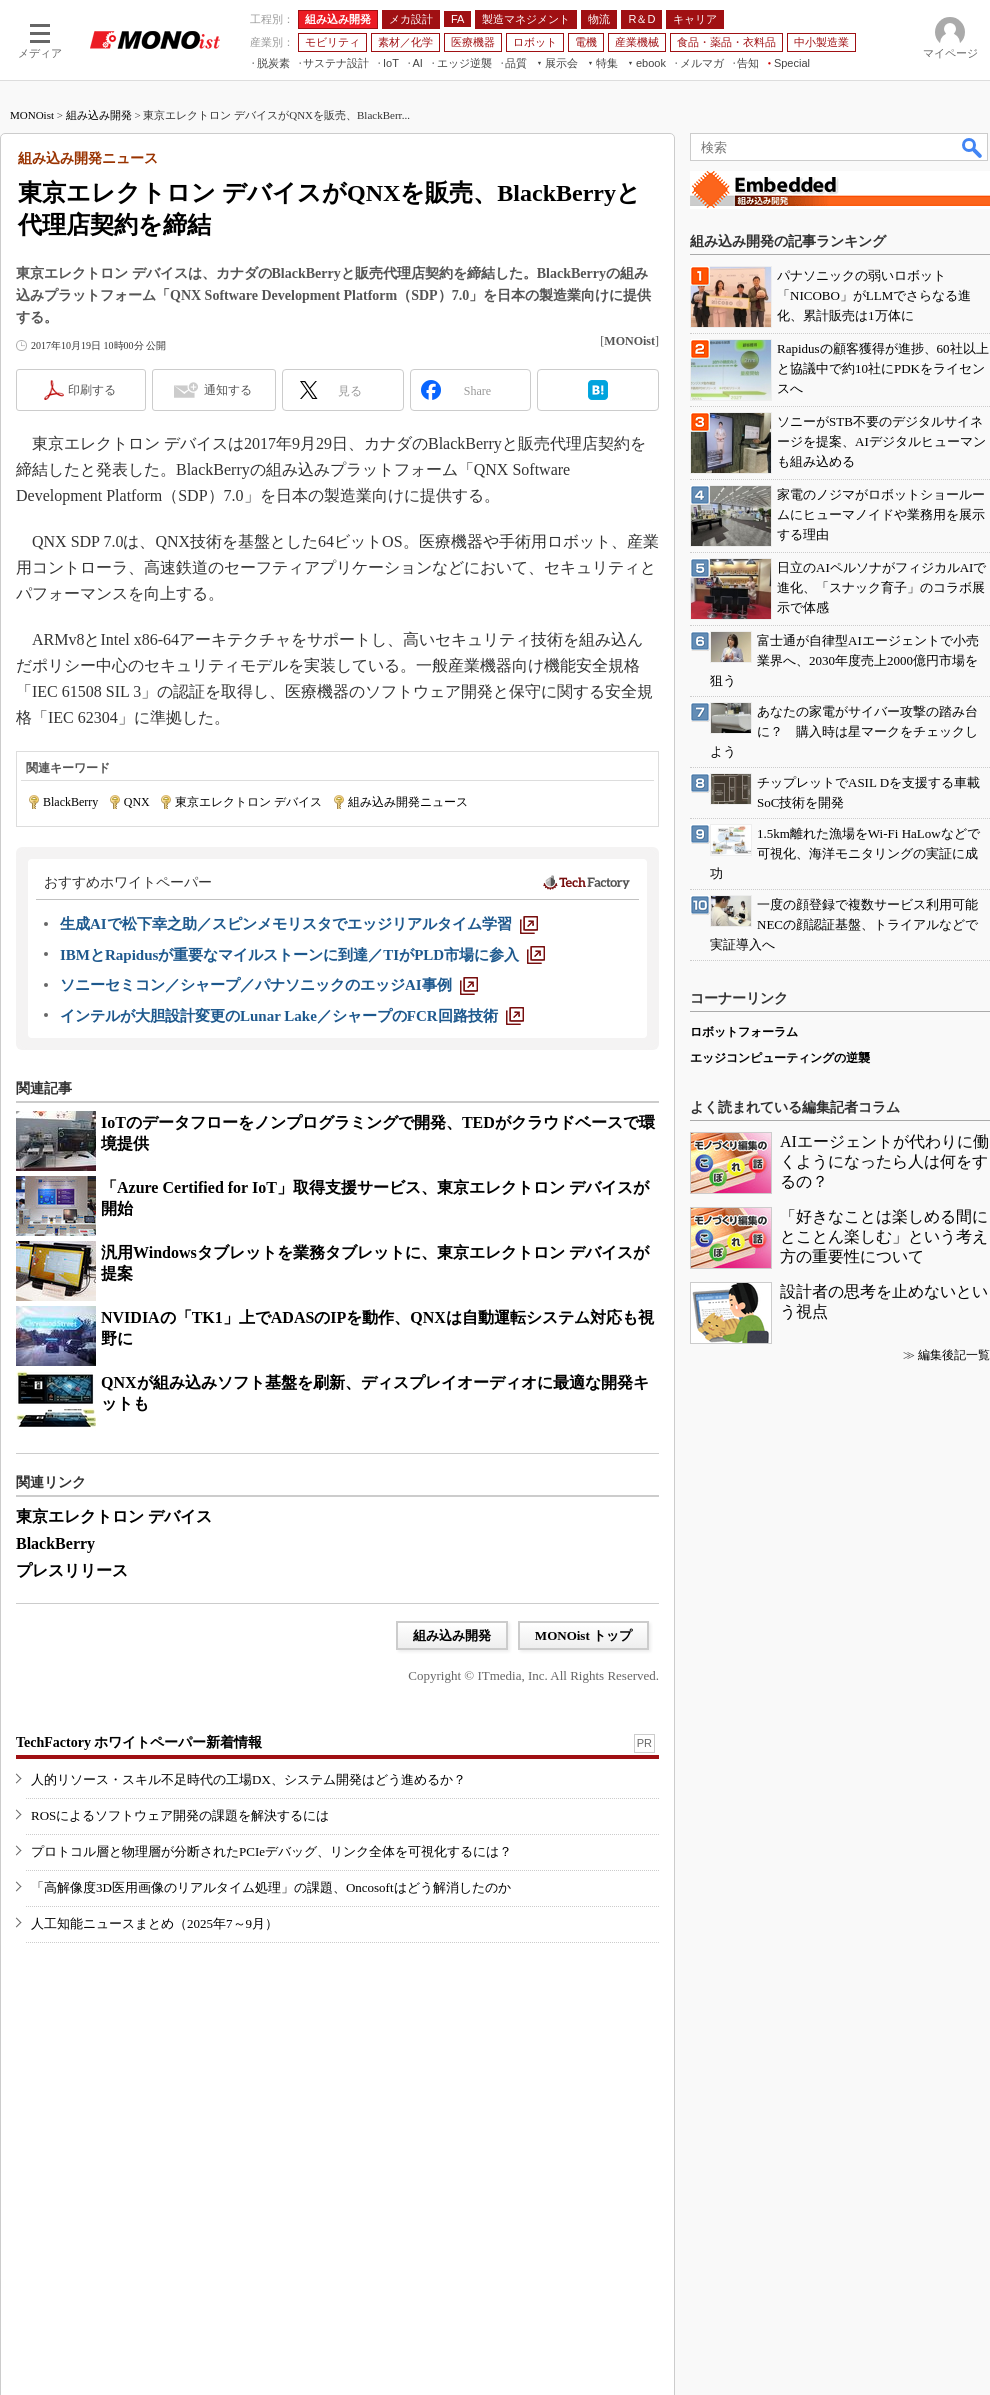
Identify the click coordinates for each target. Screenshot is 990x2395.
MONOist (32, 115)
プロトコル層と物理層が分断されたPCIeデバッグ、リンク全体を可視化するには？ (271, 1851)
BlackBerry (70, 802)
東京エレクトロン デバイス (248, 802)
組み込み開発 (99, 115)
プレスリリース (72, 1570)
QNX (137, 802)
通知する (228, 390)
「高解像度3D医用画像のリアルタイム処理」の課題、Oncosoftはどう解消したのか (271, 1887)
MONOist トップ (583, 1635)
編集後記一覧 (954, 1355)
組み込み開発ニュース (408, 802)
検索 (973, 147)
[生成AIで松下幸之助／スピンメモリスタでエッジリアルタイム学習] (299, 924)
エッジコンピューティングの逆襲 (780, 1058)
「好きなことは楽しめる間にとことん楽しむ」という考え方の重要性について (884, 1236)
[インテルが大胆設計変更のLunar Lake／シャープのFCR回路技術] (292, 1016)
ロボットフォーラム (744, 1032)
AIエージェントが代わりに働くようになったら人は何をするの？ (884, 1161)
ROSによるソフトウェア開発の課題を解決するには (180, 1815)
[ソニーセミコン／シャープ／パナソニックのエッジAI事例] (269, 985)
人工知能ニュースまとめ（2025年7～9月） (154, 1923)
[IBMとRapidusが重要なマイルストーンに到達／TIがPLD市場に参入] (302, 955)
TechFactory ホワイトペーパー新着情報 (139, 1742)
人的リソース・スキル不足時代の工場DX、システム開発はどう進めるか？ (248, 1779)
